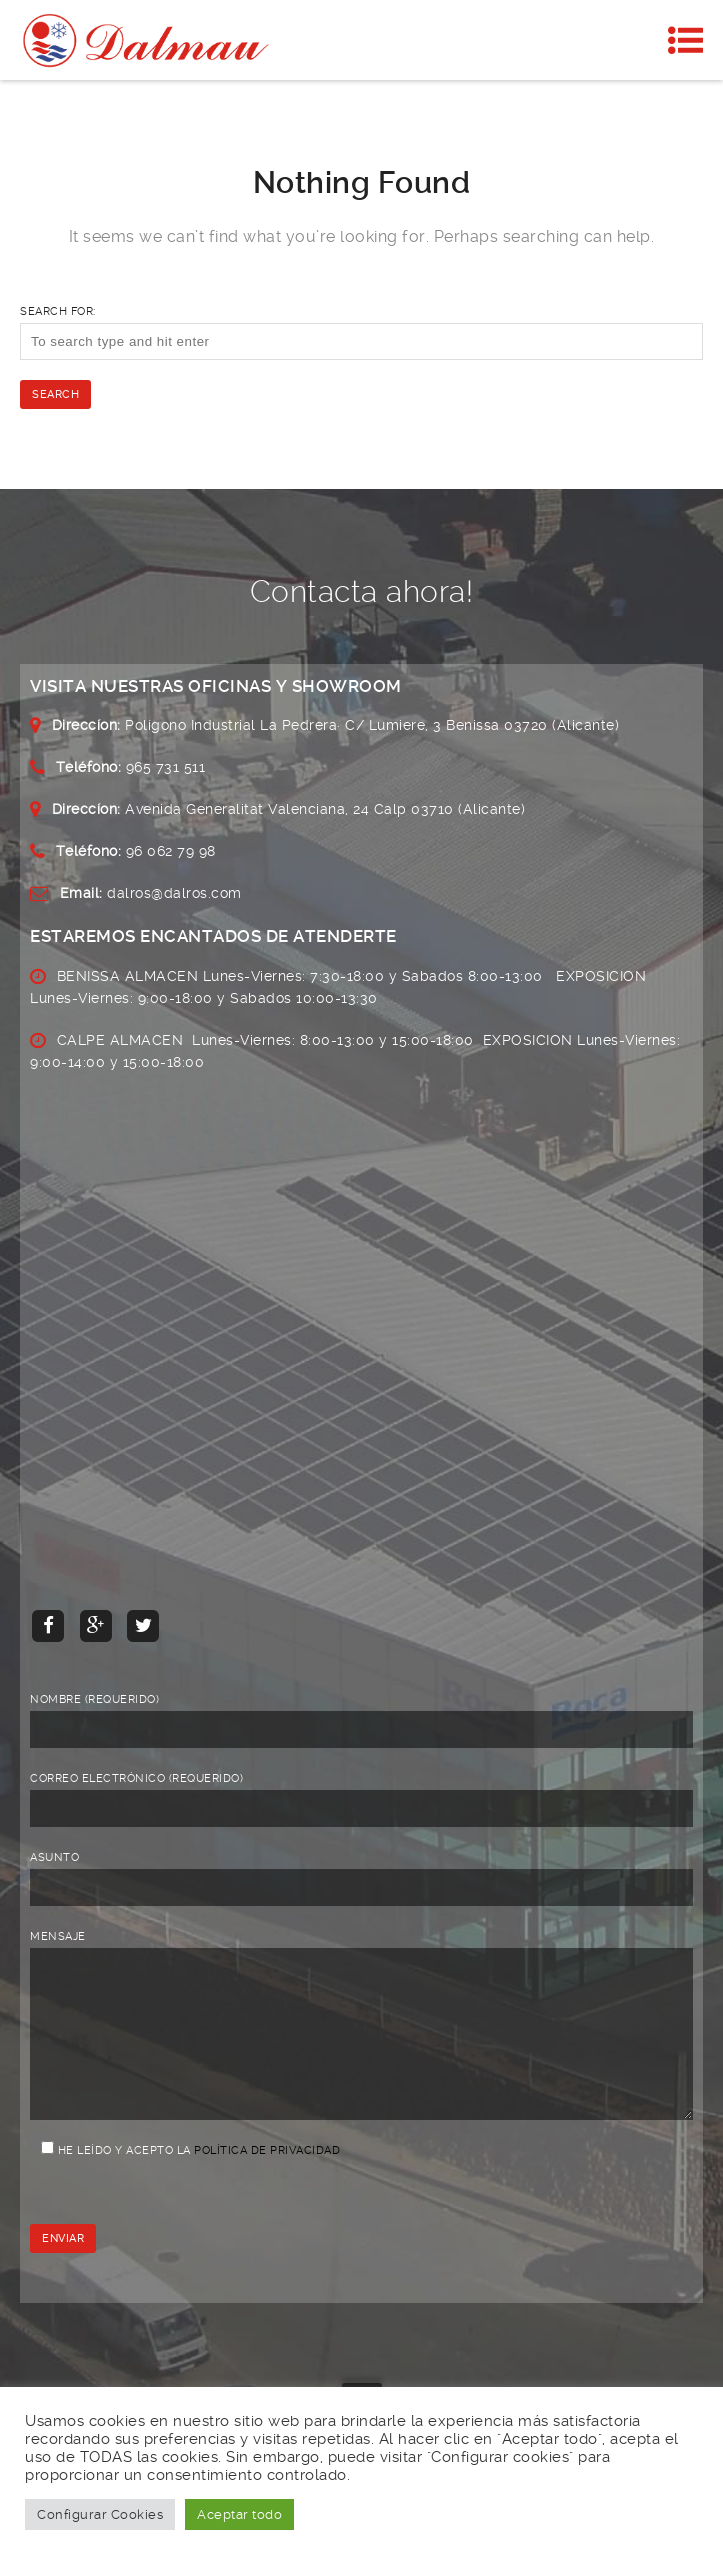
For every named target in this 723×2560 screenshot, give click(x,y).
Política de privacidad (267, 2180)
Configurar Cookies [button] (100, 2514)
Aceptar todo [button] (239, 2514)
